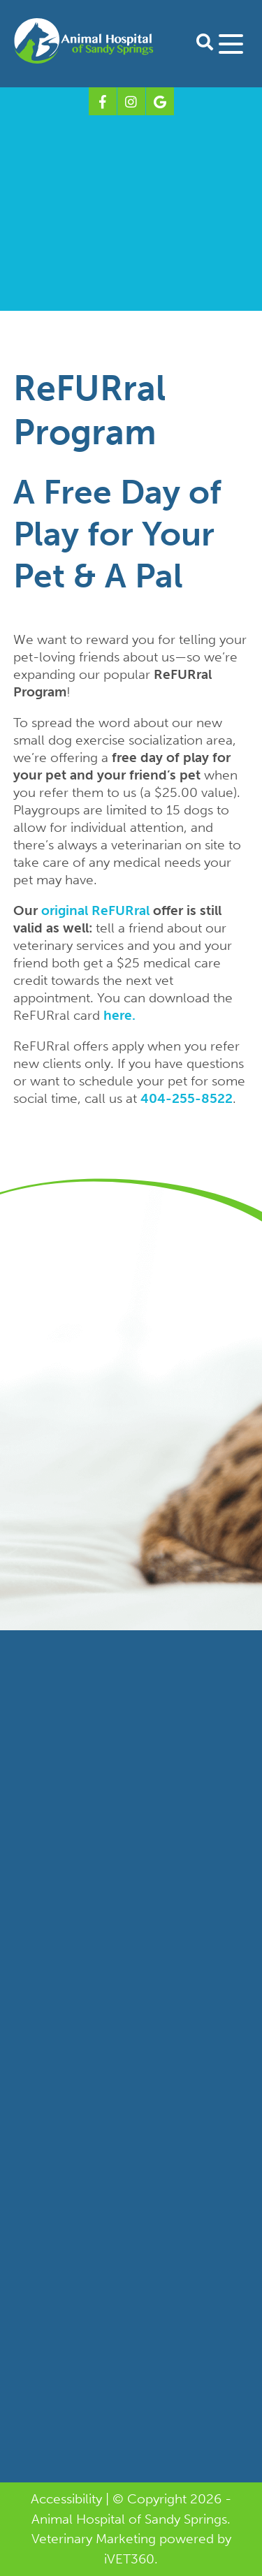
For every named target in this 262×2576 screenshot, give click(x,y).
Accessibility (66, 2499)
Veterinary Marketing (93, 2539)
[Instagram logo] (131, 101)
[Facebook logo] (103, 101)
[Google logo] (160, 101)
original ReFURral (95, 910)
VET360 (129, 2559)
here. (119, 1015)
